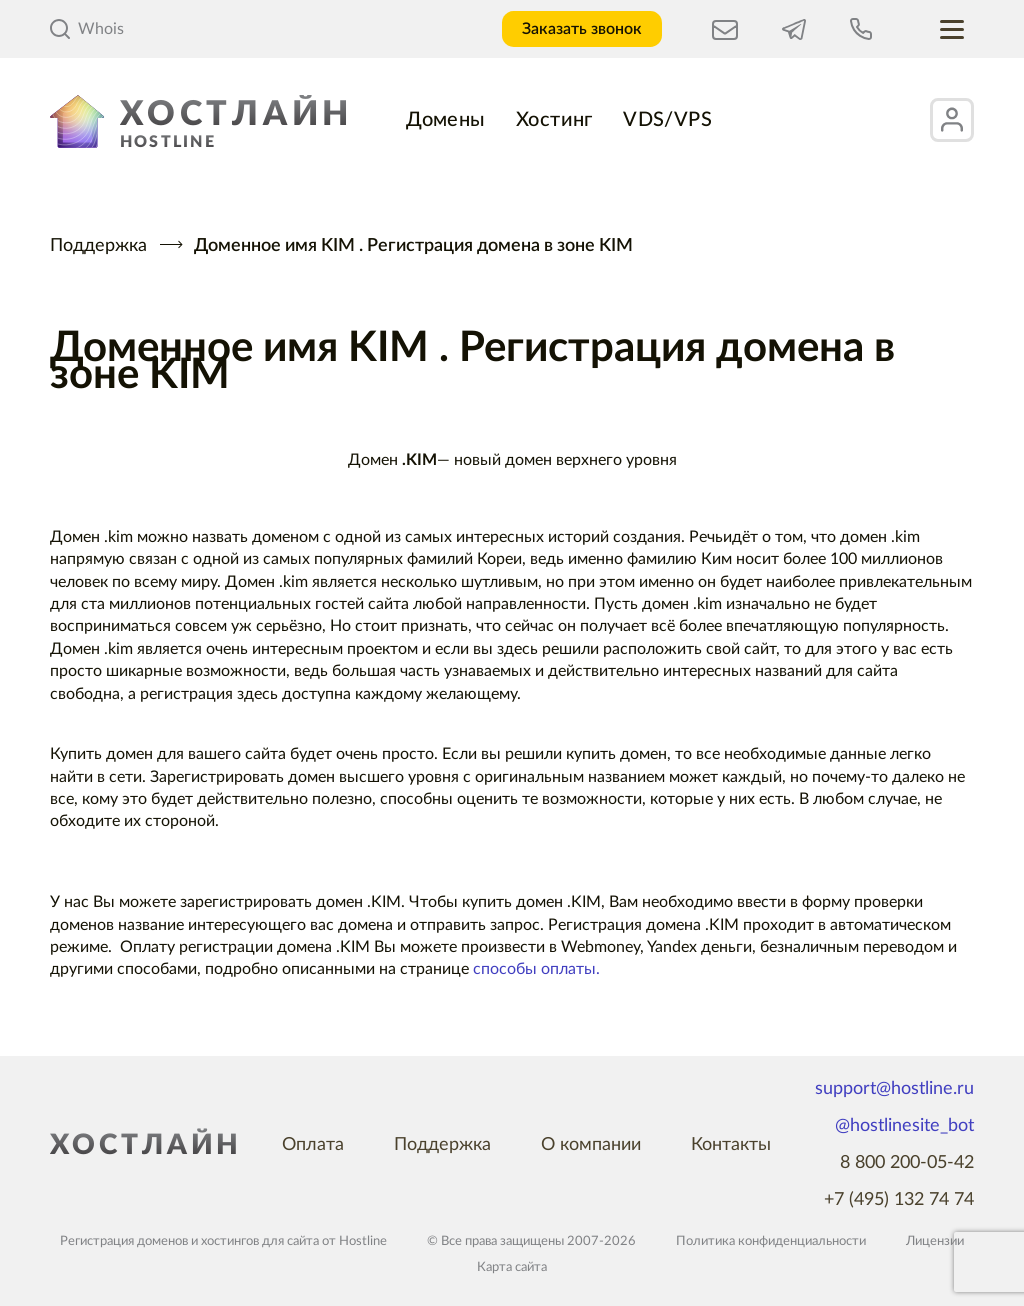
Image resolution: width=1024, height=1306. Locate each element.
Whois (87, 29)
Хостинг (554, 120)
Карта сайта (512, 1267)
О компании (591, 1145)
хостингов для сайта (260, 1241)
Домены (445, 120)
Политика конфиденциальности (771, 1241)
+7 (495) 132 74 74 (899, 1200)
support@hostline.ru (894, 1089)
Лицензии (935, 1241)
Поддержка (98, 246)
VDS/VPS (668, 120)
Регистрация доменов (124, 1241)
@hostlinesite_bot (904, 1126)
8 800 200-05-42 (907, 1163)
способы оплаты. (536, 969)
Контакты (731, 1145)
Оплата (313, 1145)
